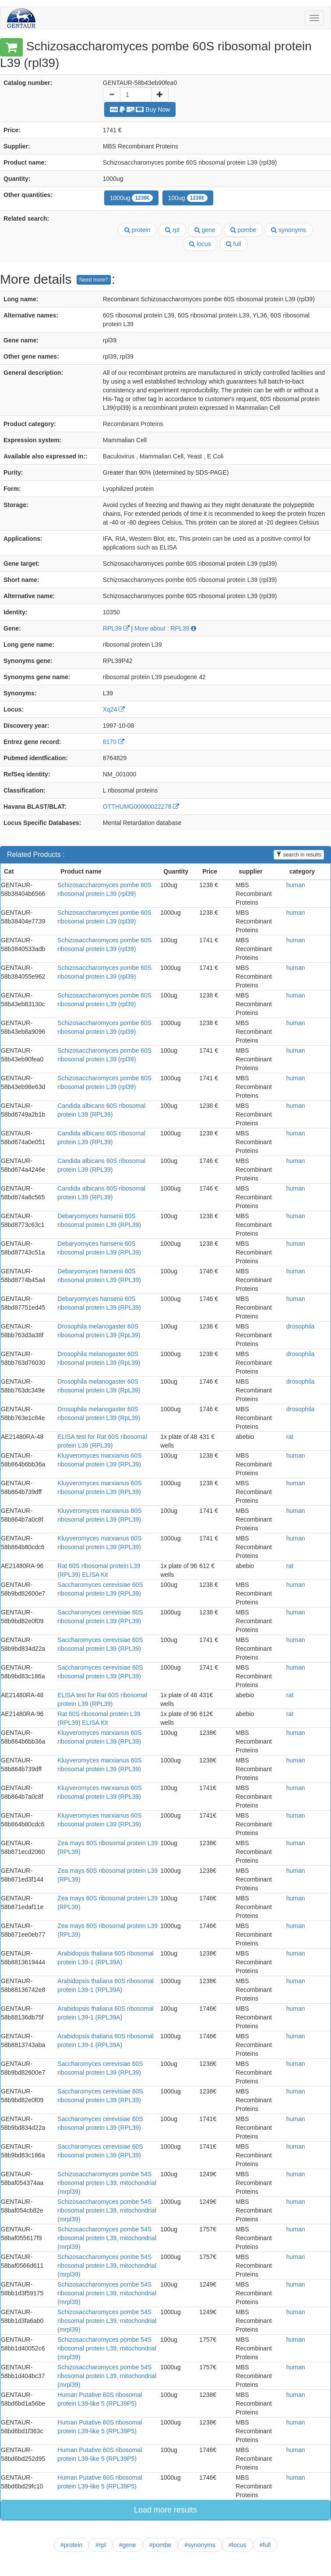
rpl (172, 229)
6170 (113, 741)
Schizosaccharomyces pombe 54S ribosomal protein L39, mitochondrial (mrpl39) (106, 2183)
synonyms (288, 229)
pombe (243, 229)
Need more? (93, 280)
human (295, 884)
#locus (237, 2544)
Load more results (165, 2510)
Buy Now (140, 109)
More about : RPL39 (165, 628)
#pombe (160, 2544)
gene (204, 229)
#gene (127, 2544)
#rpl (100, 2544)
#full (265, 2544)
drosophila (300, 1326)
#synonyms (199, 2544)
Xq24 (114, 709)
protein (137, 229)
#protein (71, 2544)
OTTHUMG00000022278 (141, 806)
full (233, 243)
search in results (298, 855)
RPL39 (116, 628)
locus (200, 243)
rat (289, 1436)
